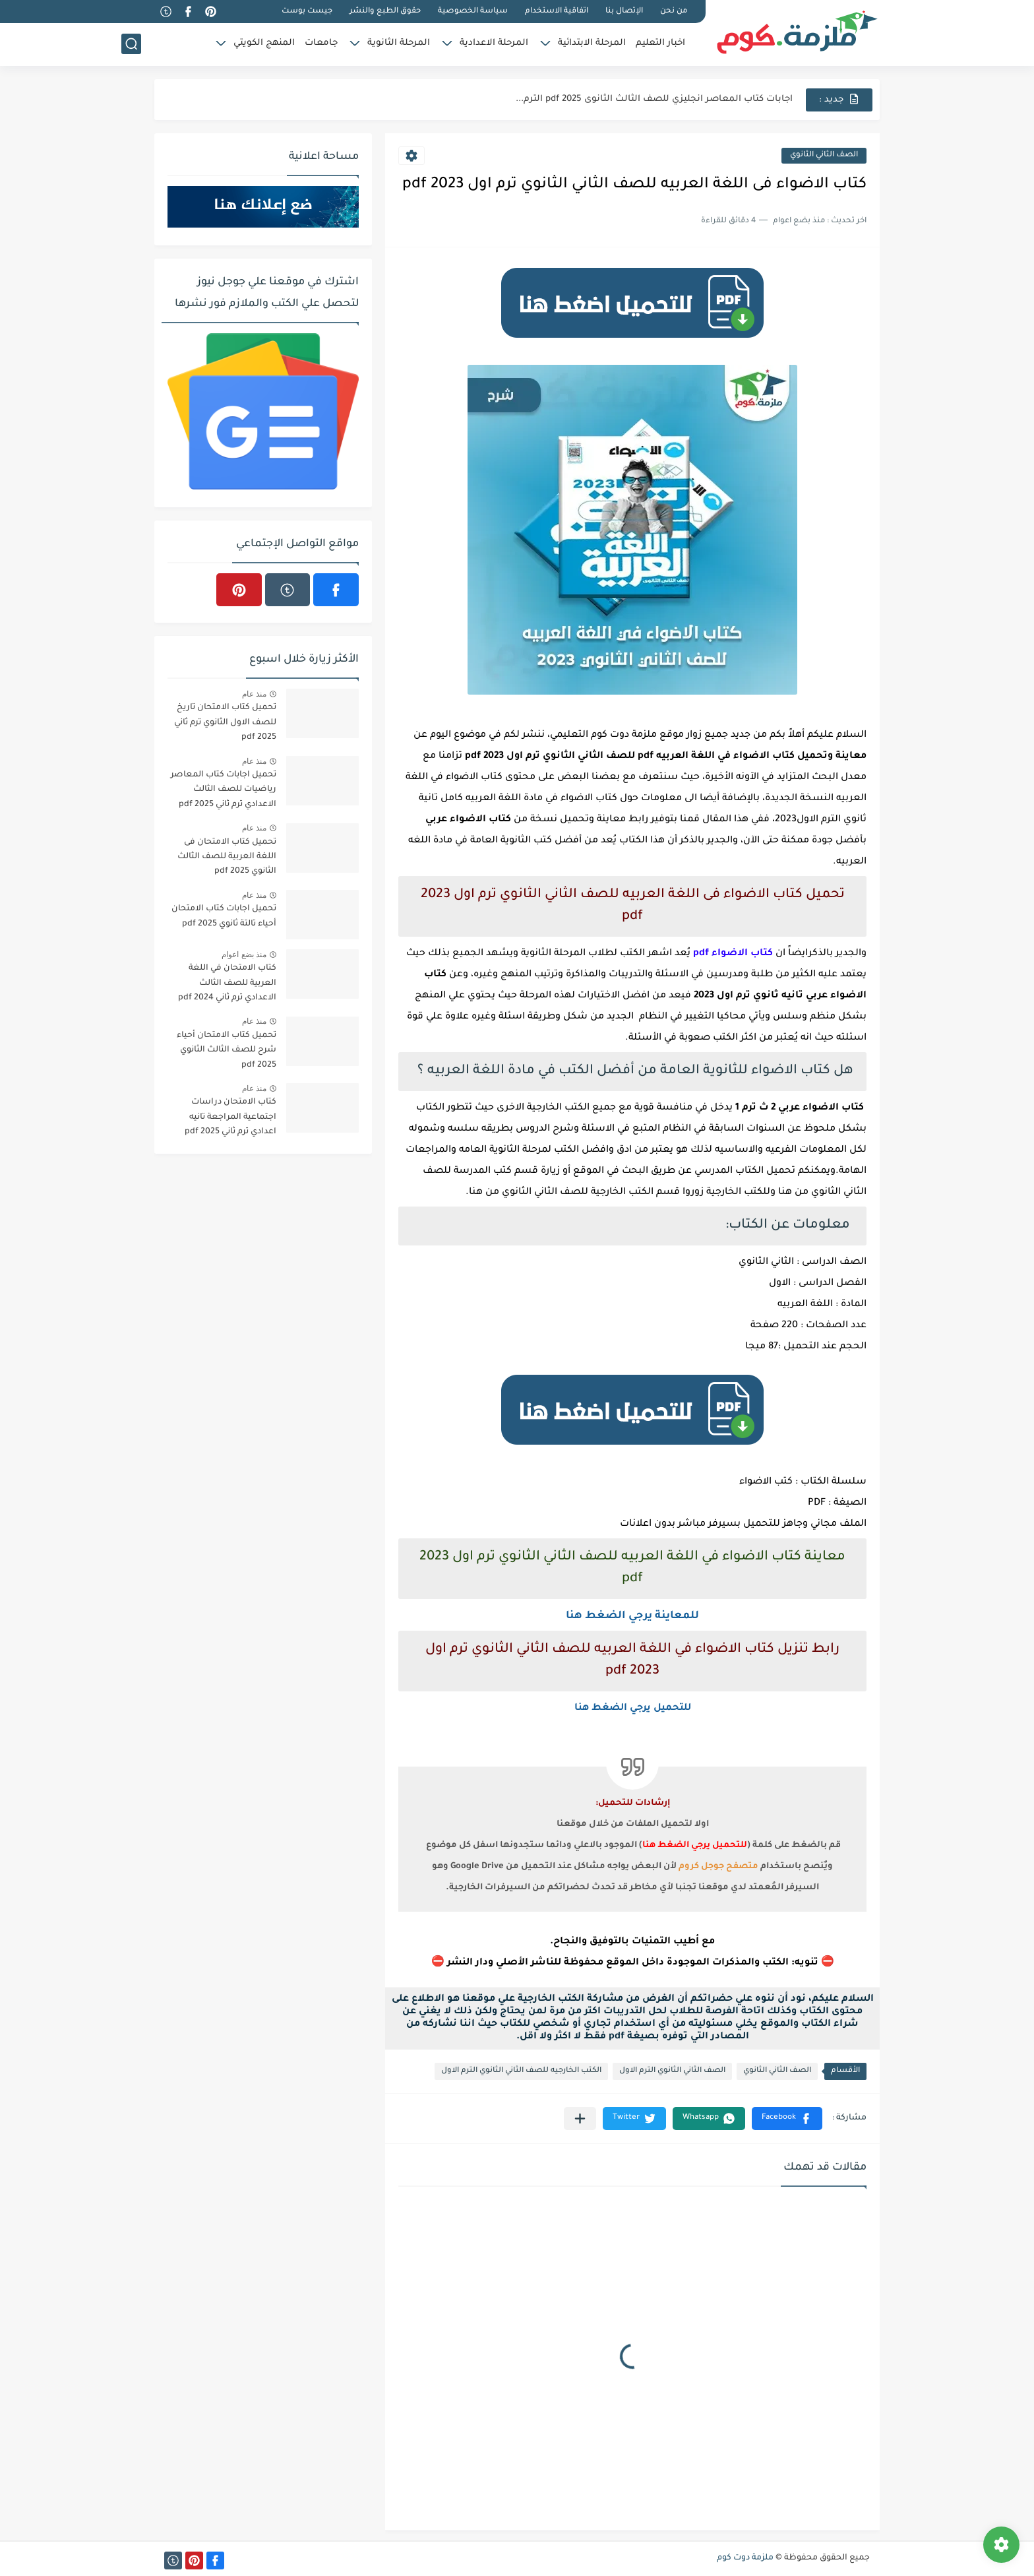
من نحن (673, 11)
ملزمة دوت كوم (745, 2558)
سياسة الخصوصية (473, 11)
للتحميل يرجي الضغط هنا (632, 1708)
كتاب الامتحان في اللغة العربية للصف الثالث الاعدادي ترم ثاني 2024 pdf (227, 983)
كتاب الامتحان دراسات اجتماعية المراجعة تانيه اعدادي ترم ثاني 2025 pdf (230, 1117)
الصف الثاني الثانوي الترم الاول (672, 2071)
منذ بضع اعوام (244, 954)
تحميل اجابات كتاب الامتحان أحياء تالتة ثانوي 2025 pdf (223, 916)
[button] (787, 2118)
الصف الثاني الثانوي (824, 155)
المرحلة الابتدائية (592, 43)
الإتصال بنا (624, 11)
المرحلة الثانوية (398, 43)
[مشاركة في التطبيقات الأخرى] (580, 2118)
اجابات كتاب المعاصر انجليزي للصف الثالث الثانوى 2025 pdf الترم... (654, 99)
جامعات (321, 43)
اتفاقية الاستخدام (556, 11)
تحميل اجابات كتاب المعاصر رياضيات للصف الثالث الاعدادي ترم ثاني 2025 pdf (223, 789)
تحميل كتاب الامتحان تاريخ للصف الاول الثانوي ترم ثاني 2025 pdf (225, 722)
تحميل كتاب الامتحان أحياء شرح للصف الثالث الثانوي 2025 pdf (226, 1050)
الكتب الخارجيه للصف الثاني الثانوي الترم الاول (521, 2071)
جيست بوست (307, 11)
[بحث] (131, 44)
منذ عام (254, 694)
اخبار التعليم (660, 43)
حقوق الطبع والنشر (385, 11)
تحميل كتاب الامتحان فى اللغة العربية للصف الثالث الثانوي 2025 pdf (226, 857)
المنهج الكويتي (264, 43)
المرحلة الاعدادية (494, 43)
